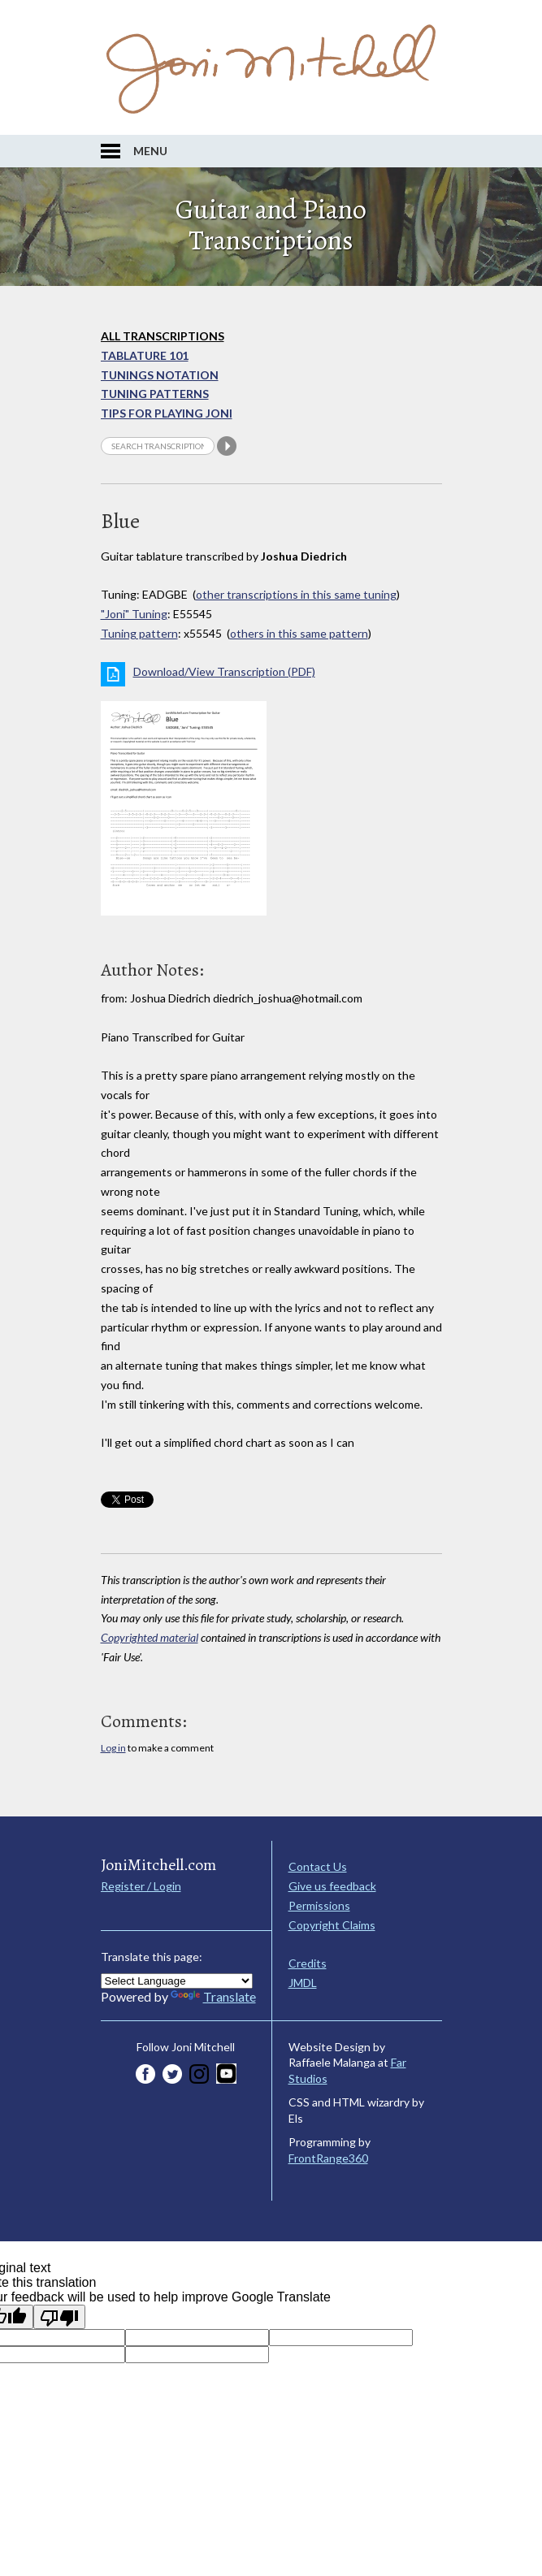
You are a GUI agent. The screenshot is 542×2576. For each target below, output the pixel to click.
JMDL (302, 1982)
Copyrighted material (149, 1637)
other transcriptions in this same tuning (296, 594)
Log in (113, 1748)
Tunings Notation (160, 375)
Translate (213, 1996)
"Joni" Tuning (134, 614)
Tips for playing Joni (166, 413)
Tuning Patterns (155, 393)
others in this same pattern (299, 633)
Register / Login (141, 1886)
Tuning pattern (139, 633)
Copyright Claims (331, 1925)
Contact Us (317, 1866)
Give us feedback (332, 1886)
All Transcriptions (162, 336)
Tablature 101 (145, 355)
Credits (307, 1963)
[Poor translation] (59, 2317)
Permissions (319, 1905)
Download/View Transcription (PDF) (224, 671)
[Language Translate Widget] (177, 1981)
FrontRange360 (328, 2158)
